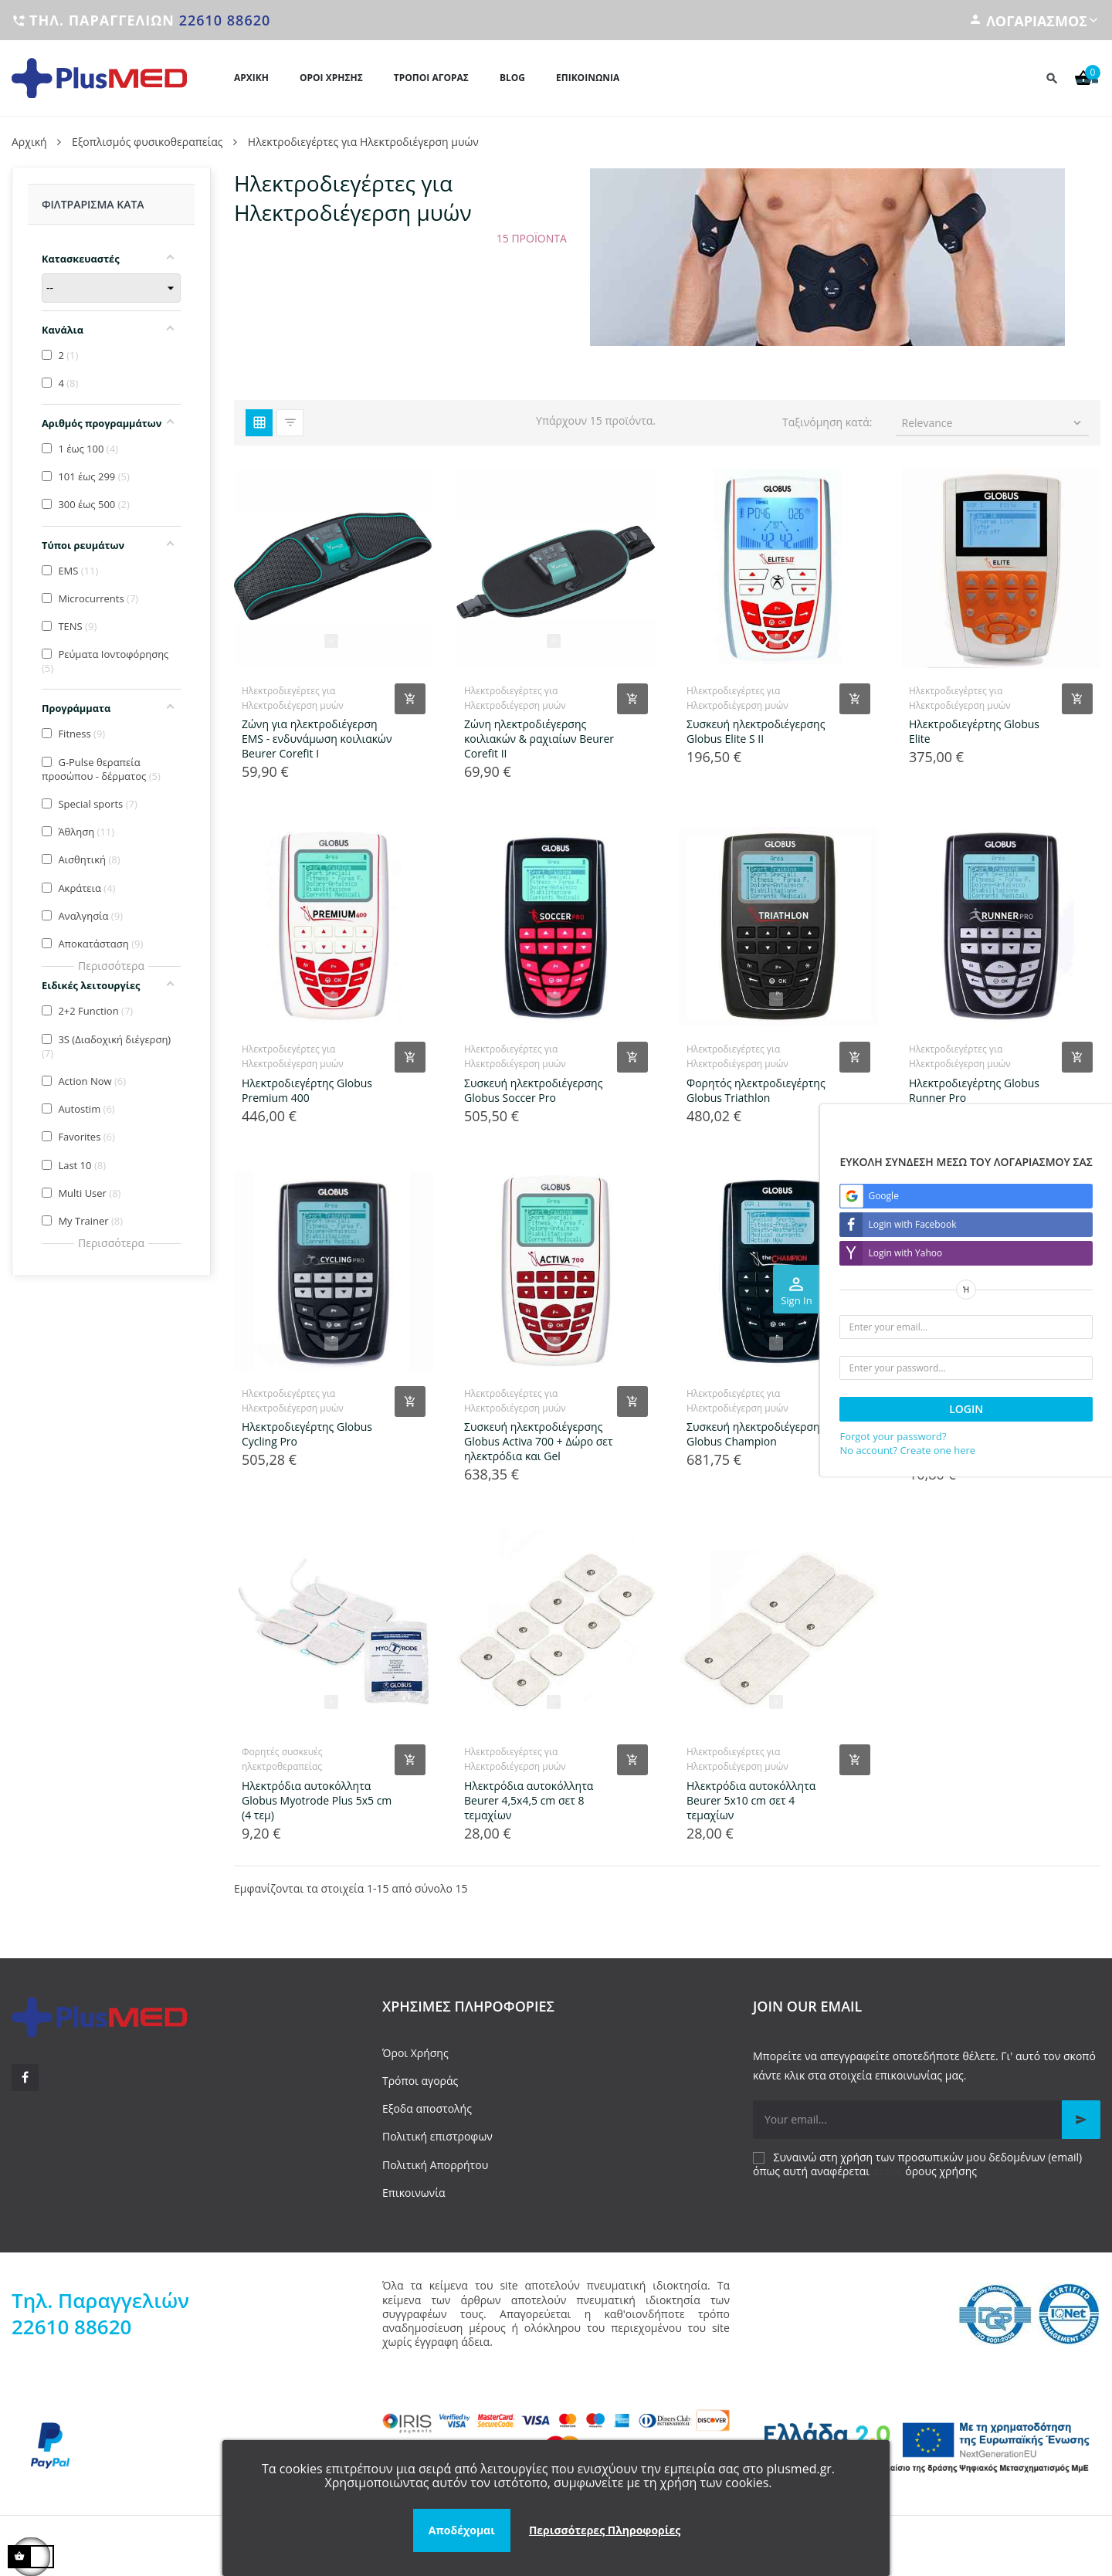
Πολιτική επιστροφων (437, 2136)
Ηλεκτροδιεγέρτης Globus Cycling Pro (307, 1434)
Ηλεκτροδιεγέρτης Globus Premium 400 (307, 1090)
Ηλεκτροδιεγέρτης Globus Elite (974, 731)
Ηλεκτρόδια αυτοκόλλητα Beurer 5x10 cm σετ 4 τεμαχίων (751, 1800)
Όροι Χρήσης (415, 2053)
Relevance (993, 422)
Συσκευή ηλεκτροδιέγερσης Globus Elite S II (756, 731)
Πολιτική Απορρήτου (435, 2164)
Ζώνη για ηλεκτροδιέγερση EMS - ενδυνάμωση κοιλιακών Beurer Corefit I (317, 739)
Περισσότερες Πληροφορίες (604, 2530)
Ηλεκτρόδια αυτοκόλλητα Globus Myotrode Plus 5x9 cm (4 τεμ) (984, 1441)
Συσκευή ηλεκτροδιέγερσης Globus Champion (756, 1434)
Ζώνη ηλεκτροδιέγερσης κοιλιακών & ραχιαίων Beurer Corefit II (539, 739)
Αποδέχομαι (462, 2530)
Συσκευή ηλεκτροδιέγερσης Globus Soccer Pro (533, 1090)
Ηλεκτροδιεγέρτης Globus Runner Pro (974, 1090)
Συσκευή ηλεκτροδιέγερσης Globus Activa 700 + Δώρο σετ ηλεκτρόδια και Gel (538, 1441)
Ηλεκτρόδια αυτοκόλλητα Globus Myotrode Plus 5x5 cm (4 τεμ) (317, 1800)
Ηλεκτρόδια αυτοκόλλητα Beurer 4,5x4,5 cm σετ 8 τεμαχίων (528, 1800)
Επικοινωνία (413, 2192)
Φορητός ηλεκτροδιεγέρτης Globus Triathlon (756, 1090)
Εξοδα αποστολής (427, 2108)
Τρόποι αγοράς (420, 2080)
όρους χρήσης (941, 2171)
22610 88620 (225, 20)
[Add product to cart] (410, 698)
